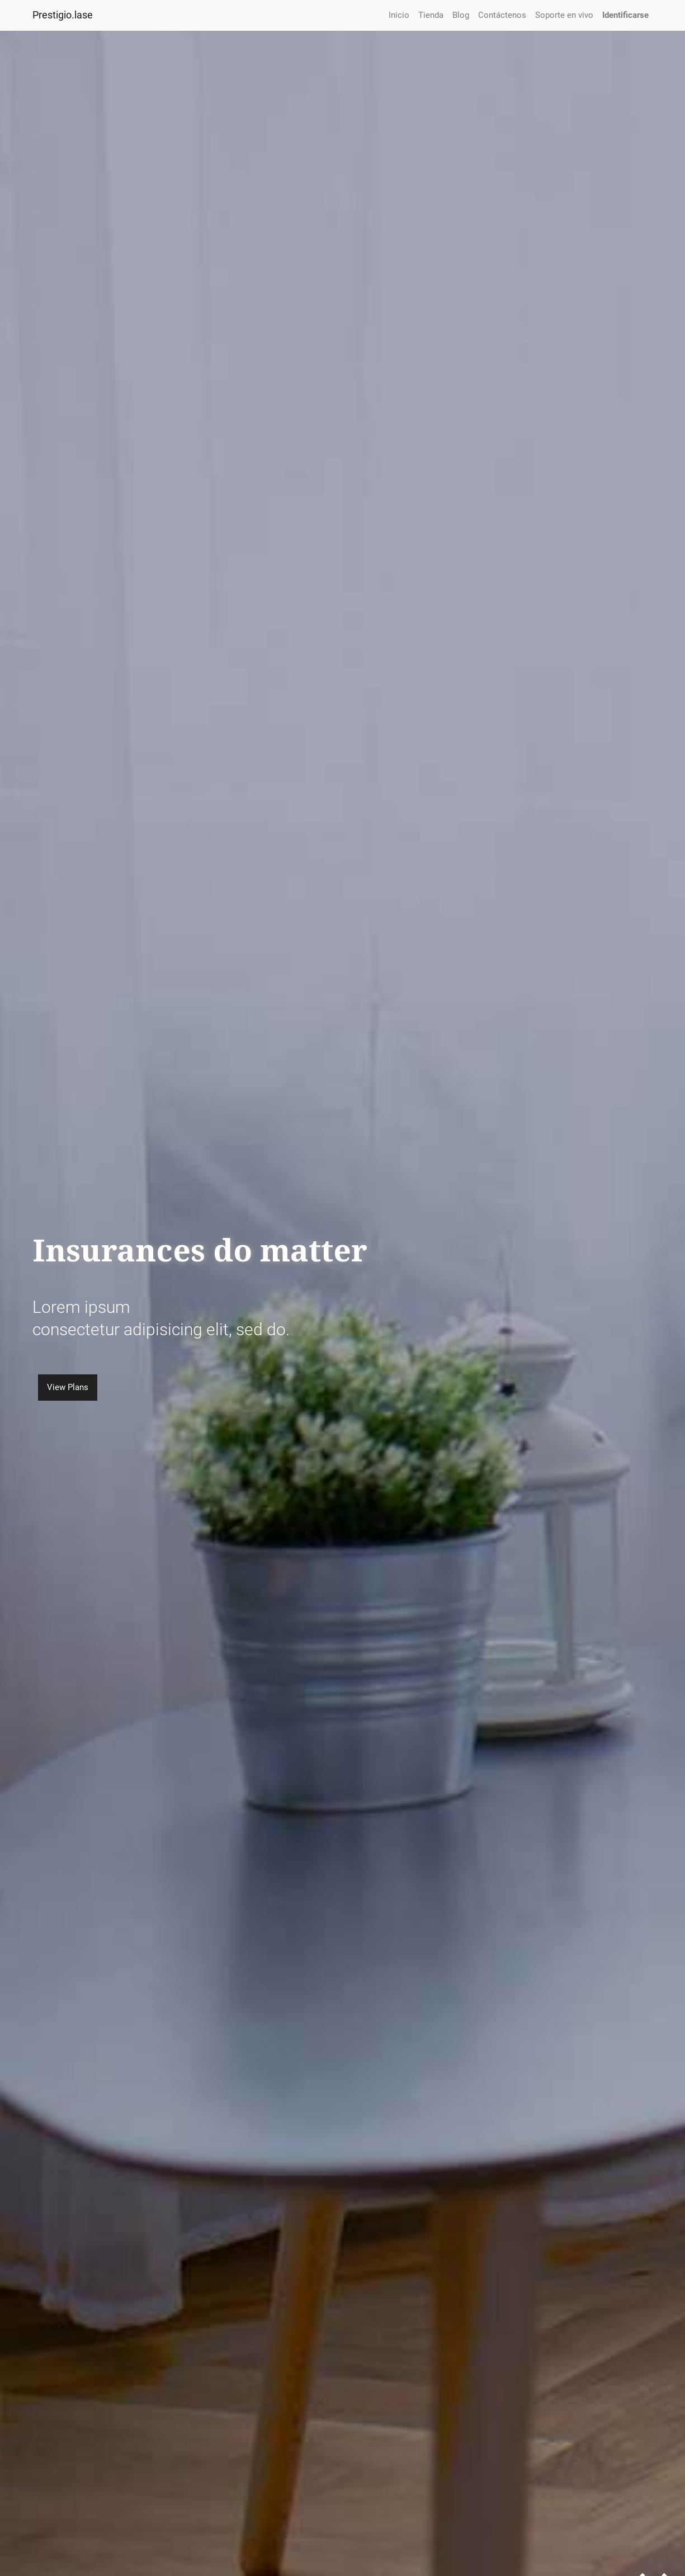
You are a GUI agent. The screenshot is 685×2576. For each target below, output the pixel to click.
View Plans (67, 1387)
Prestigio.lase (62, 15)
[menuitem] (399, 15)
